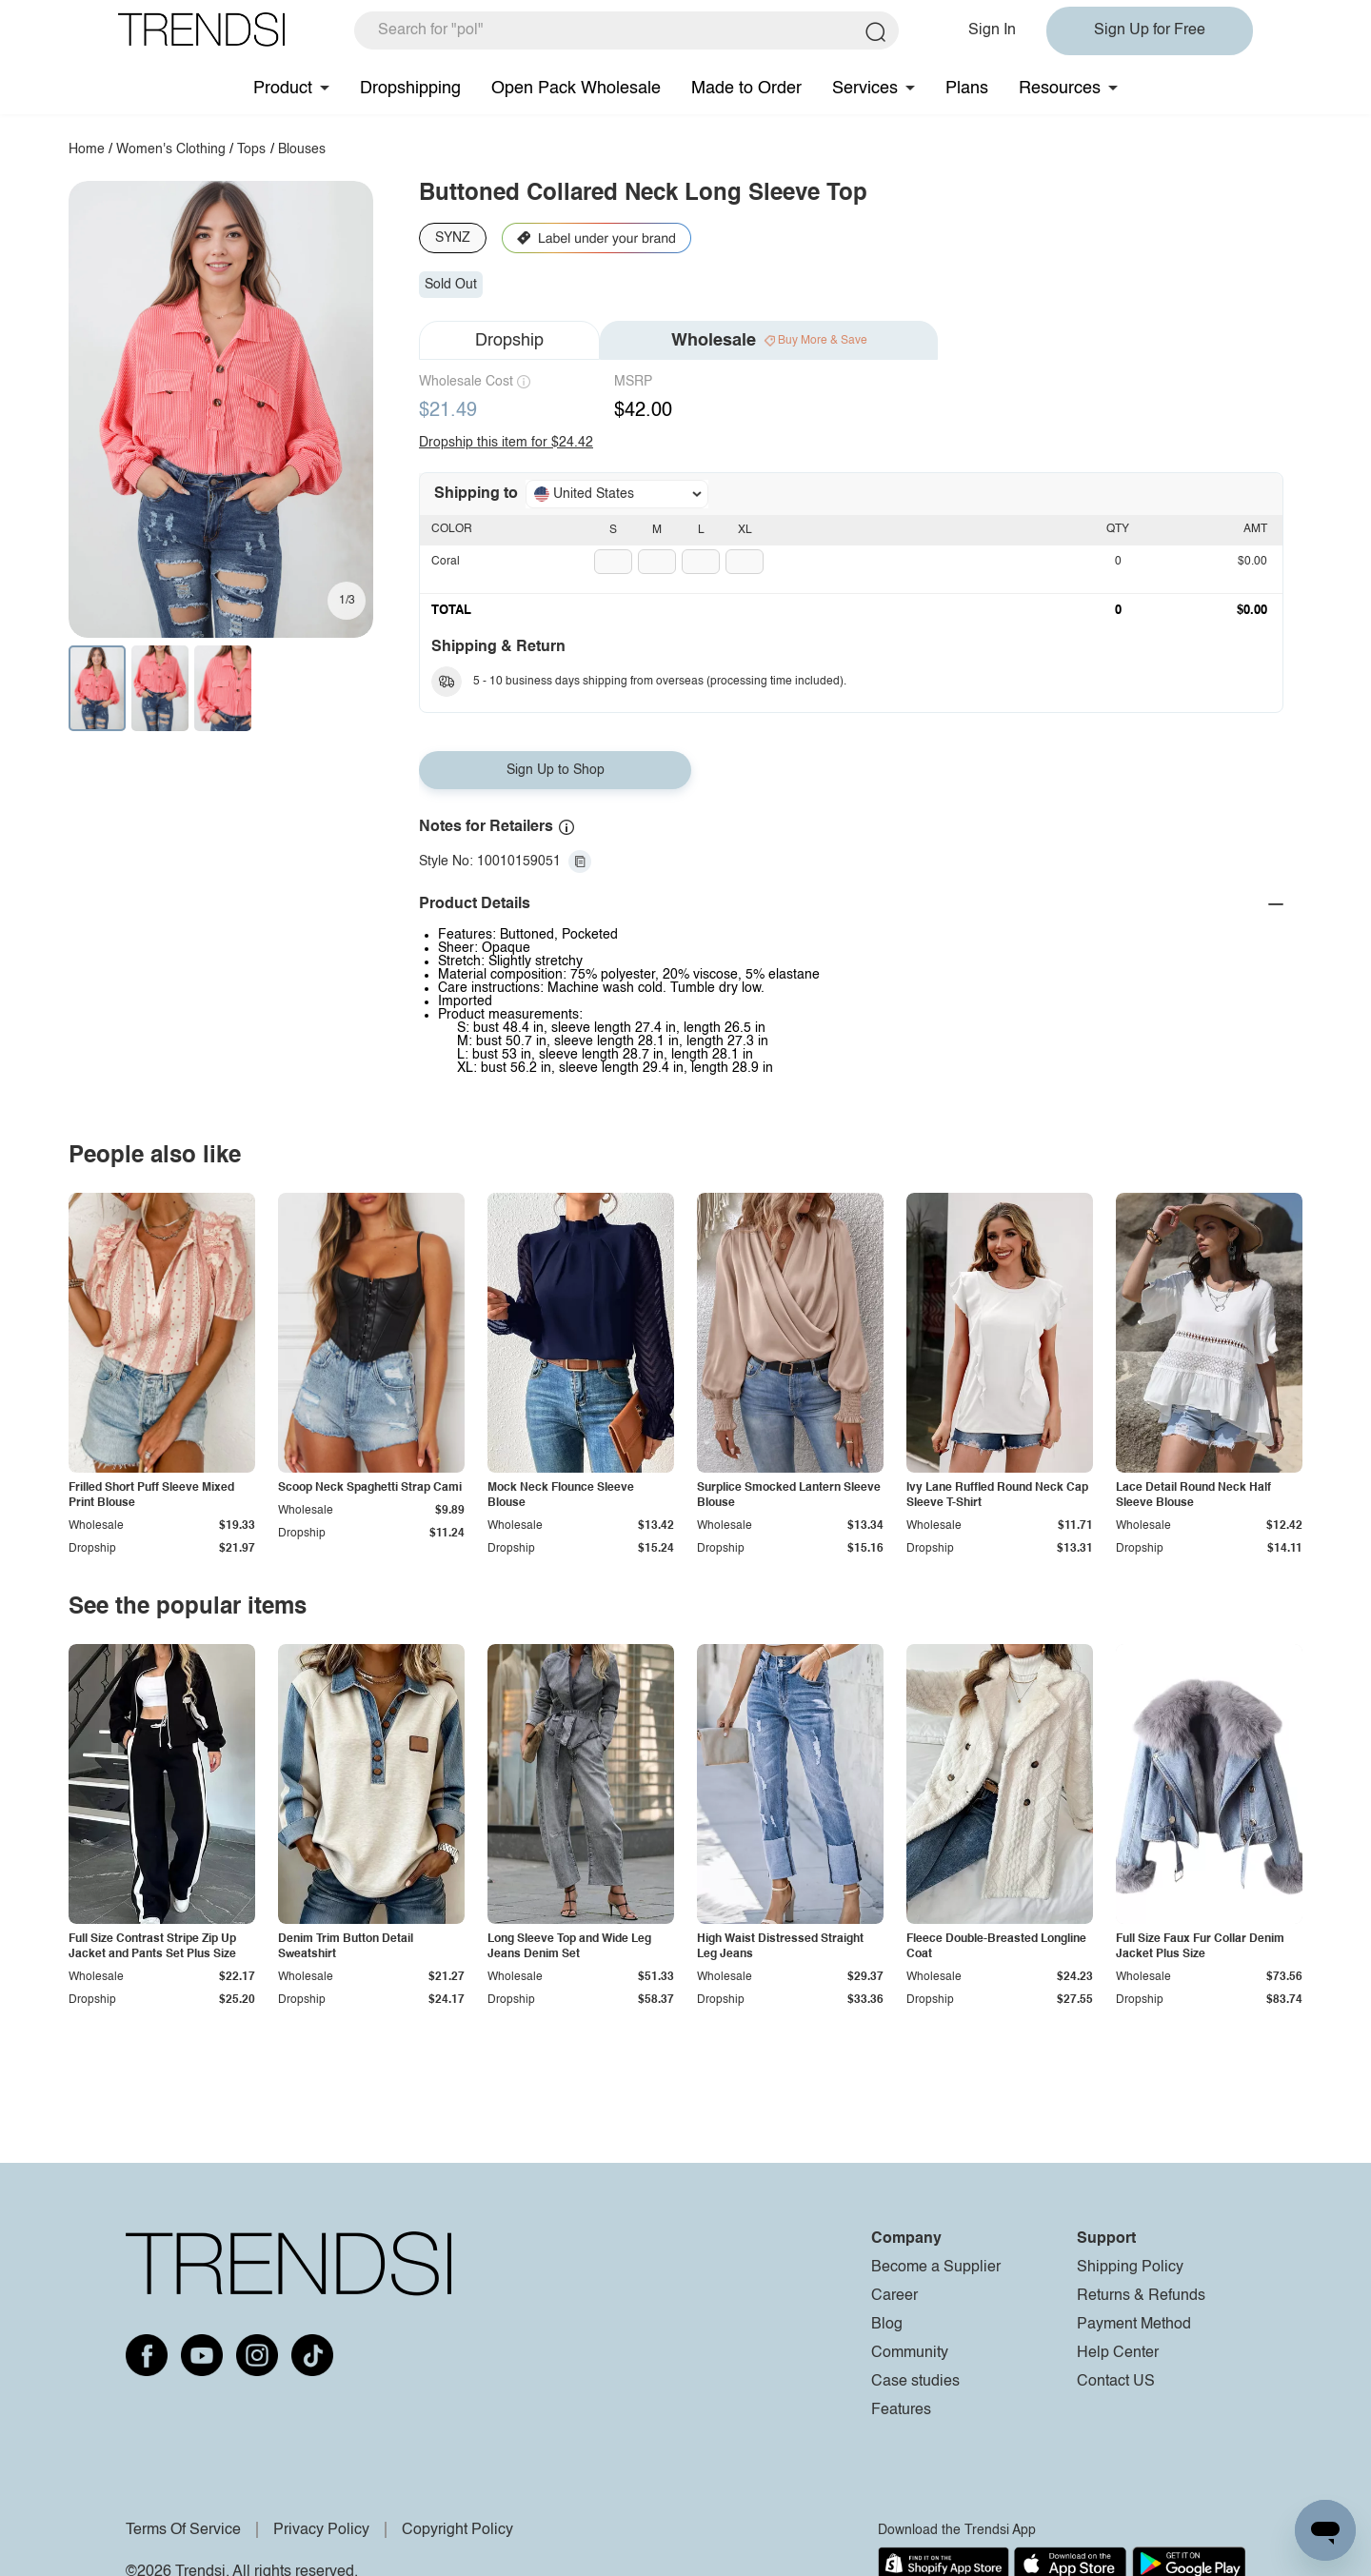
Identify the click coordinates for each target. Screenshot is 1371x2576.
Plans (966, 88)
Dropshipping (410, 88)
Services (865, 88)
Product (282, 88)
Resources (1060, 88)
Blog (887, 2324)
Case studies (915, 2381)
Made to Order (746, 88)
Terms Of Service (183, 2530)
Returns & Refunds (1141, 2296)
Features (901, 2410)
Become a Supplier (936, 2267)
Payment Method (1134, 2324)
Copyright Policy (457, 2530)
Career (894, 2296)
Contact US (1116, 2381)
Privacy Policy (321, 2530)
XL (745, 530)
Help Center (1118, 2353)
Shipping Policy (1130, 2267)
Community (909, 2353)
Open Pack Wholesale (576, 88)
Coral (445, 561)
